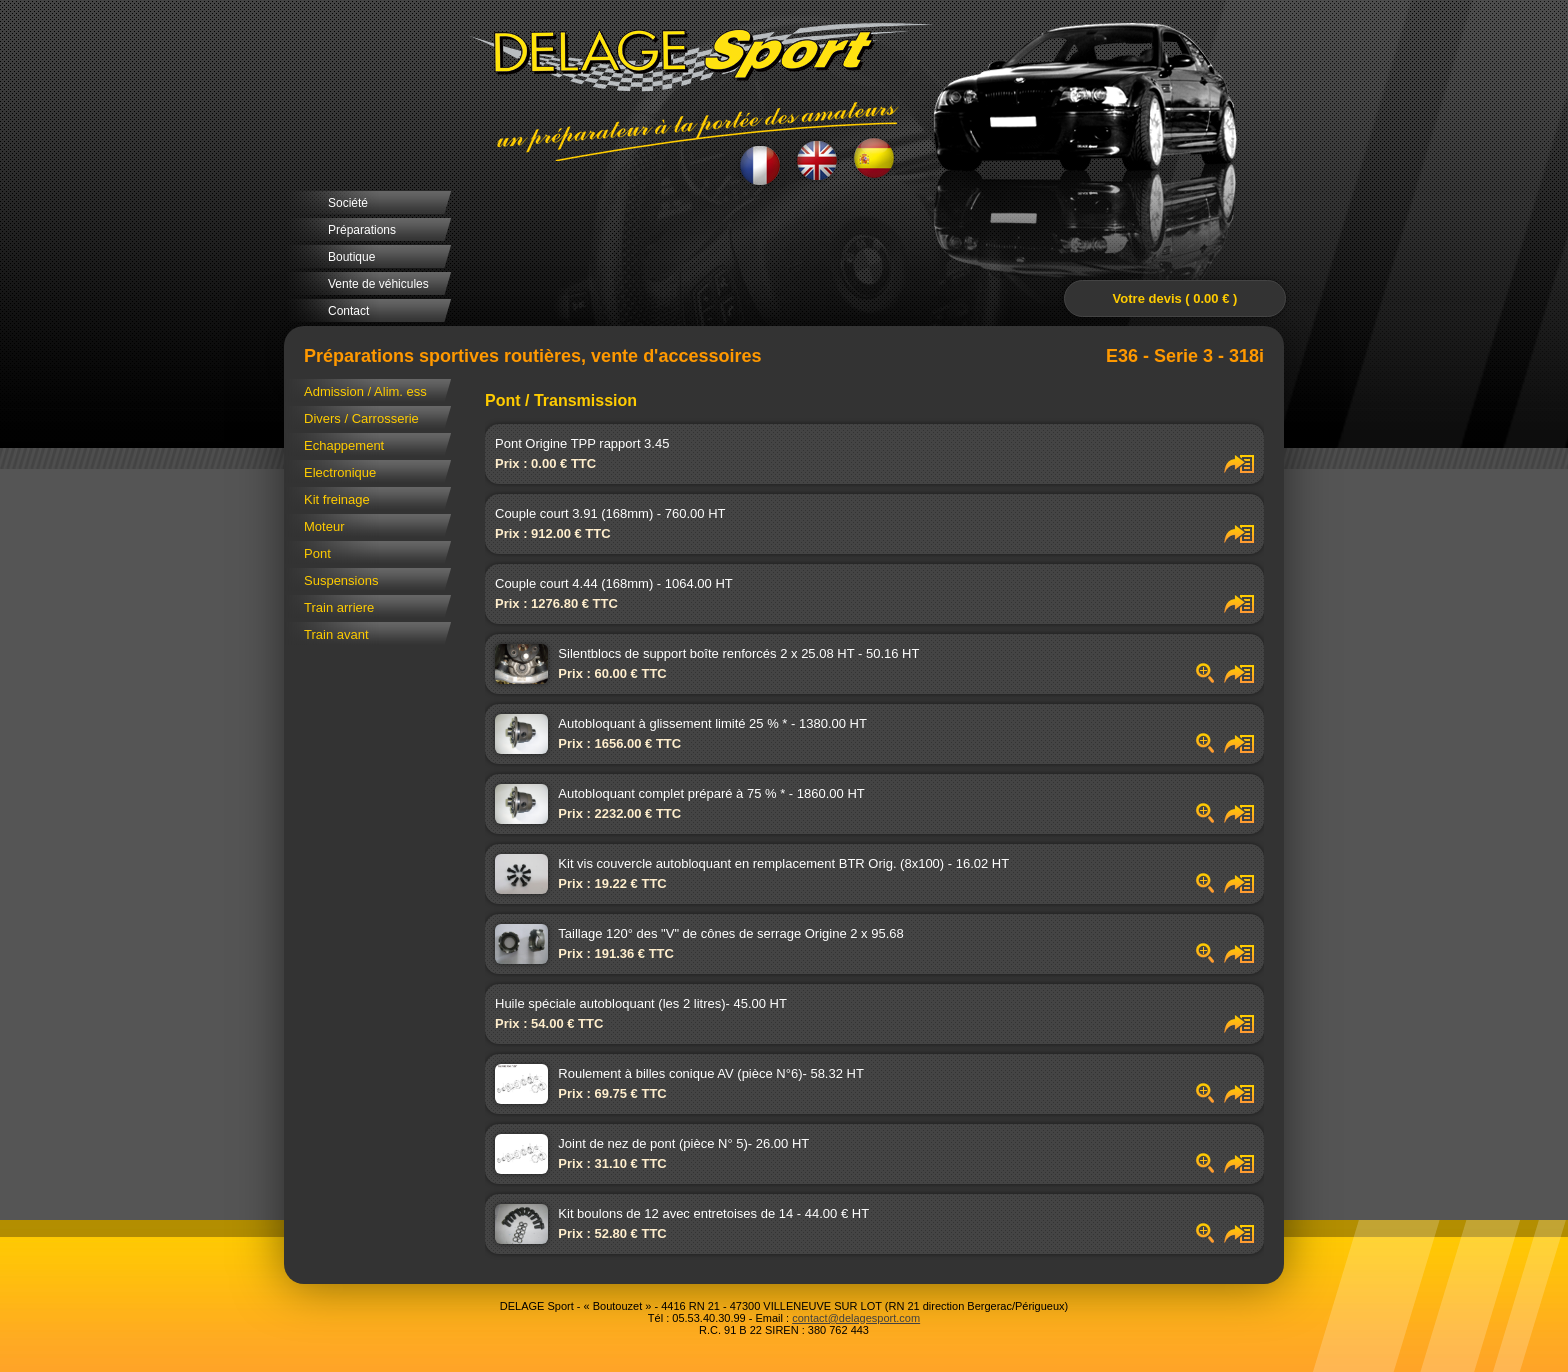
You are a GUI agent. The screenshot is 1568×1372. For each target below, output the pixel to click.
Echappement (344, 445)
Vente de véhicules (378, 284)
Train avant (336, 634)
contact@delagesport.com (856, 1318)
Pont (317, 553)
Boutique (351, 257)
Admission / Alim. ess (365, 391)
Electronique (340, 472)
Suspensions (341, 580)
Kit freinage (337, 499)
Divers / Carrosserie (361, 418)
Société (348, 203)
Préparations (362, 230)
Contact (348, 311)
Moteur (324, 526)
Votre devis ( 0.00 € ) (1175, 298)
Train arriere (339, 607)
